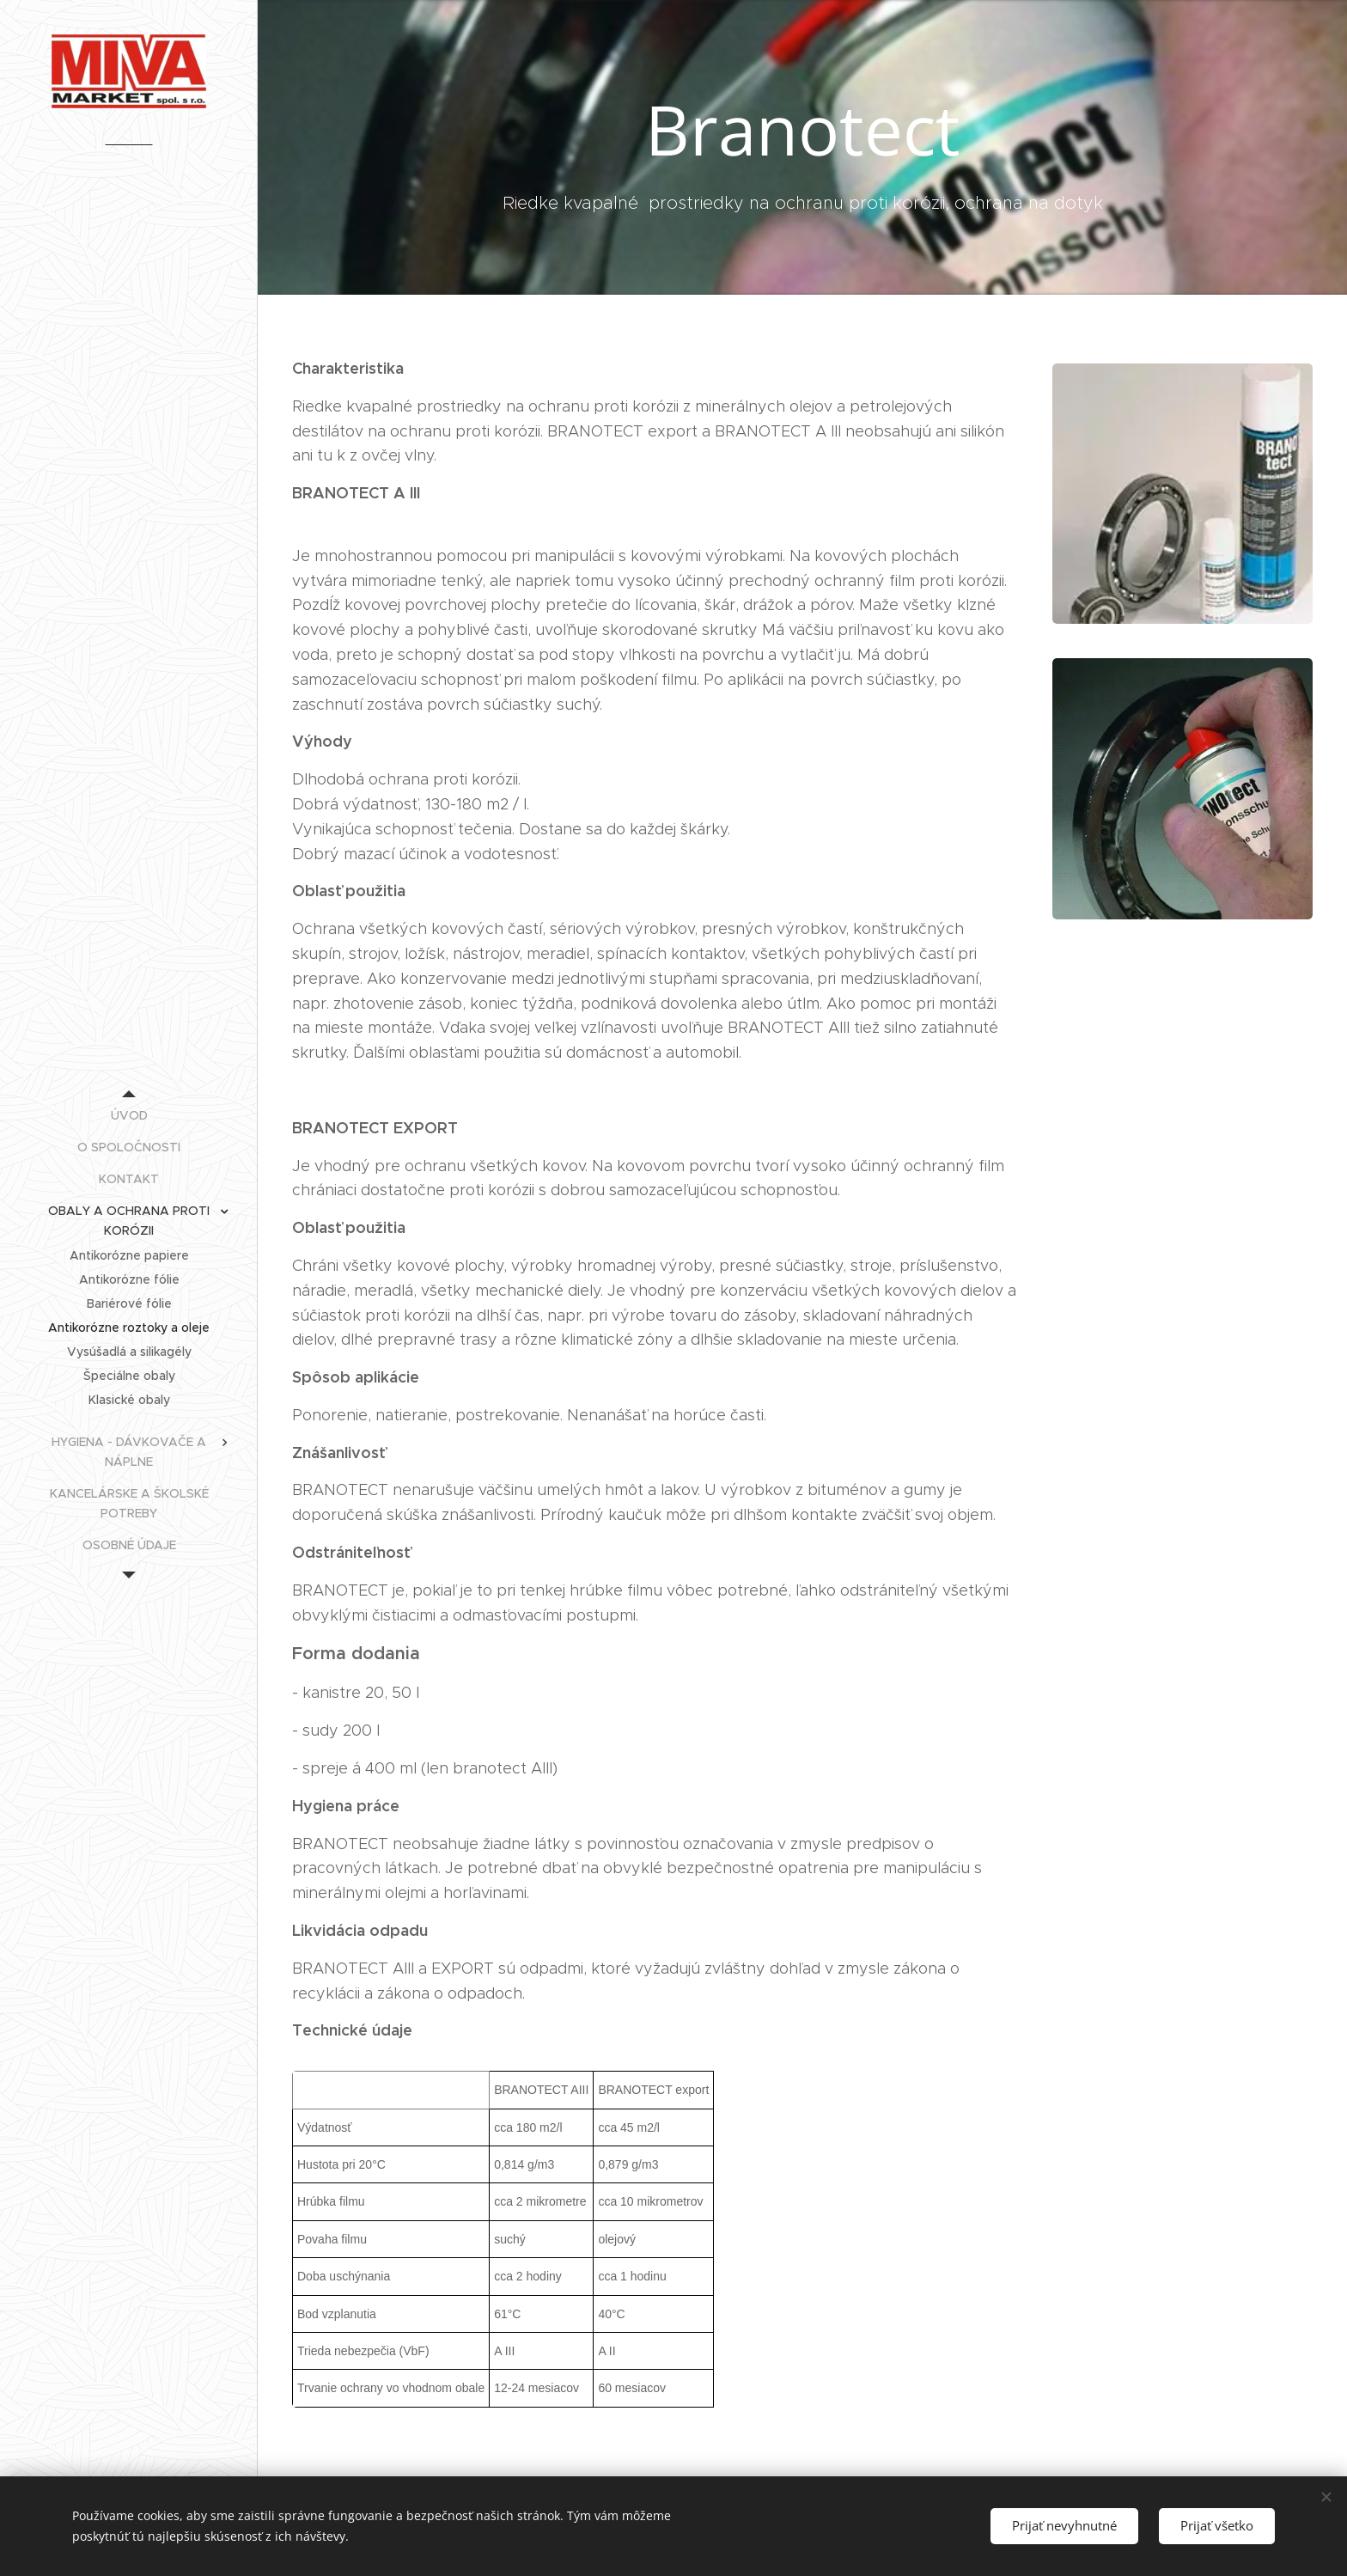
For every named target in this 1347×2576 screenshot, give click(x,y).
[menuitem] (129, 1116)
